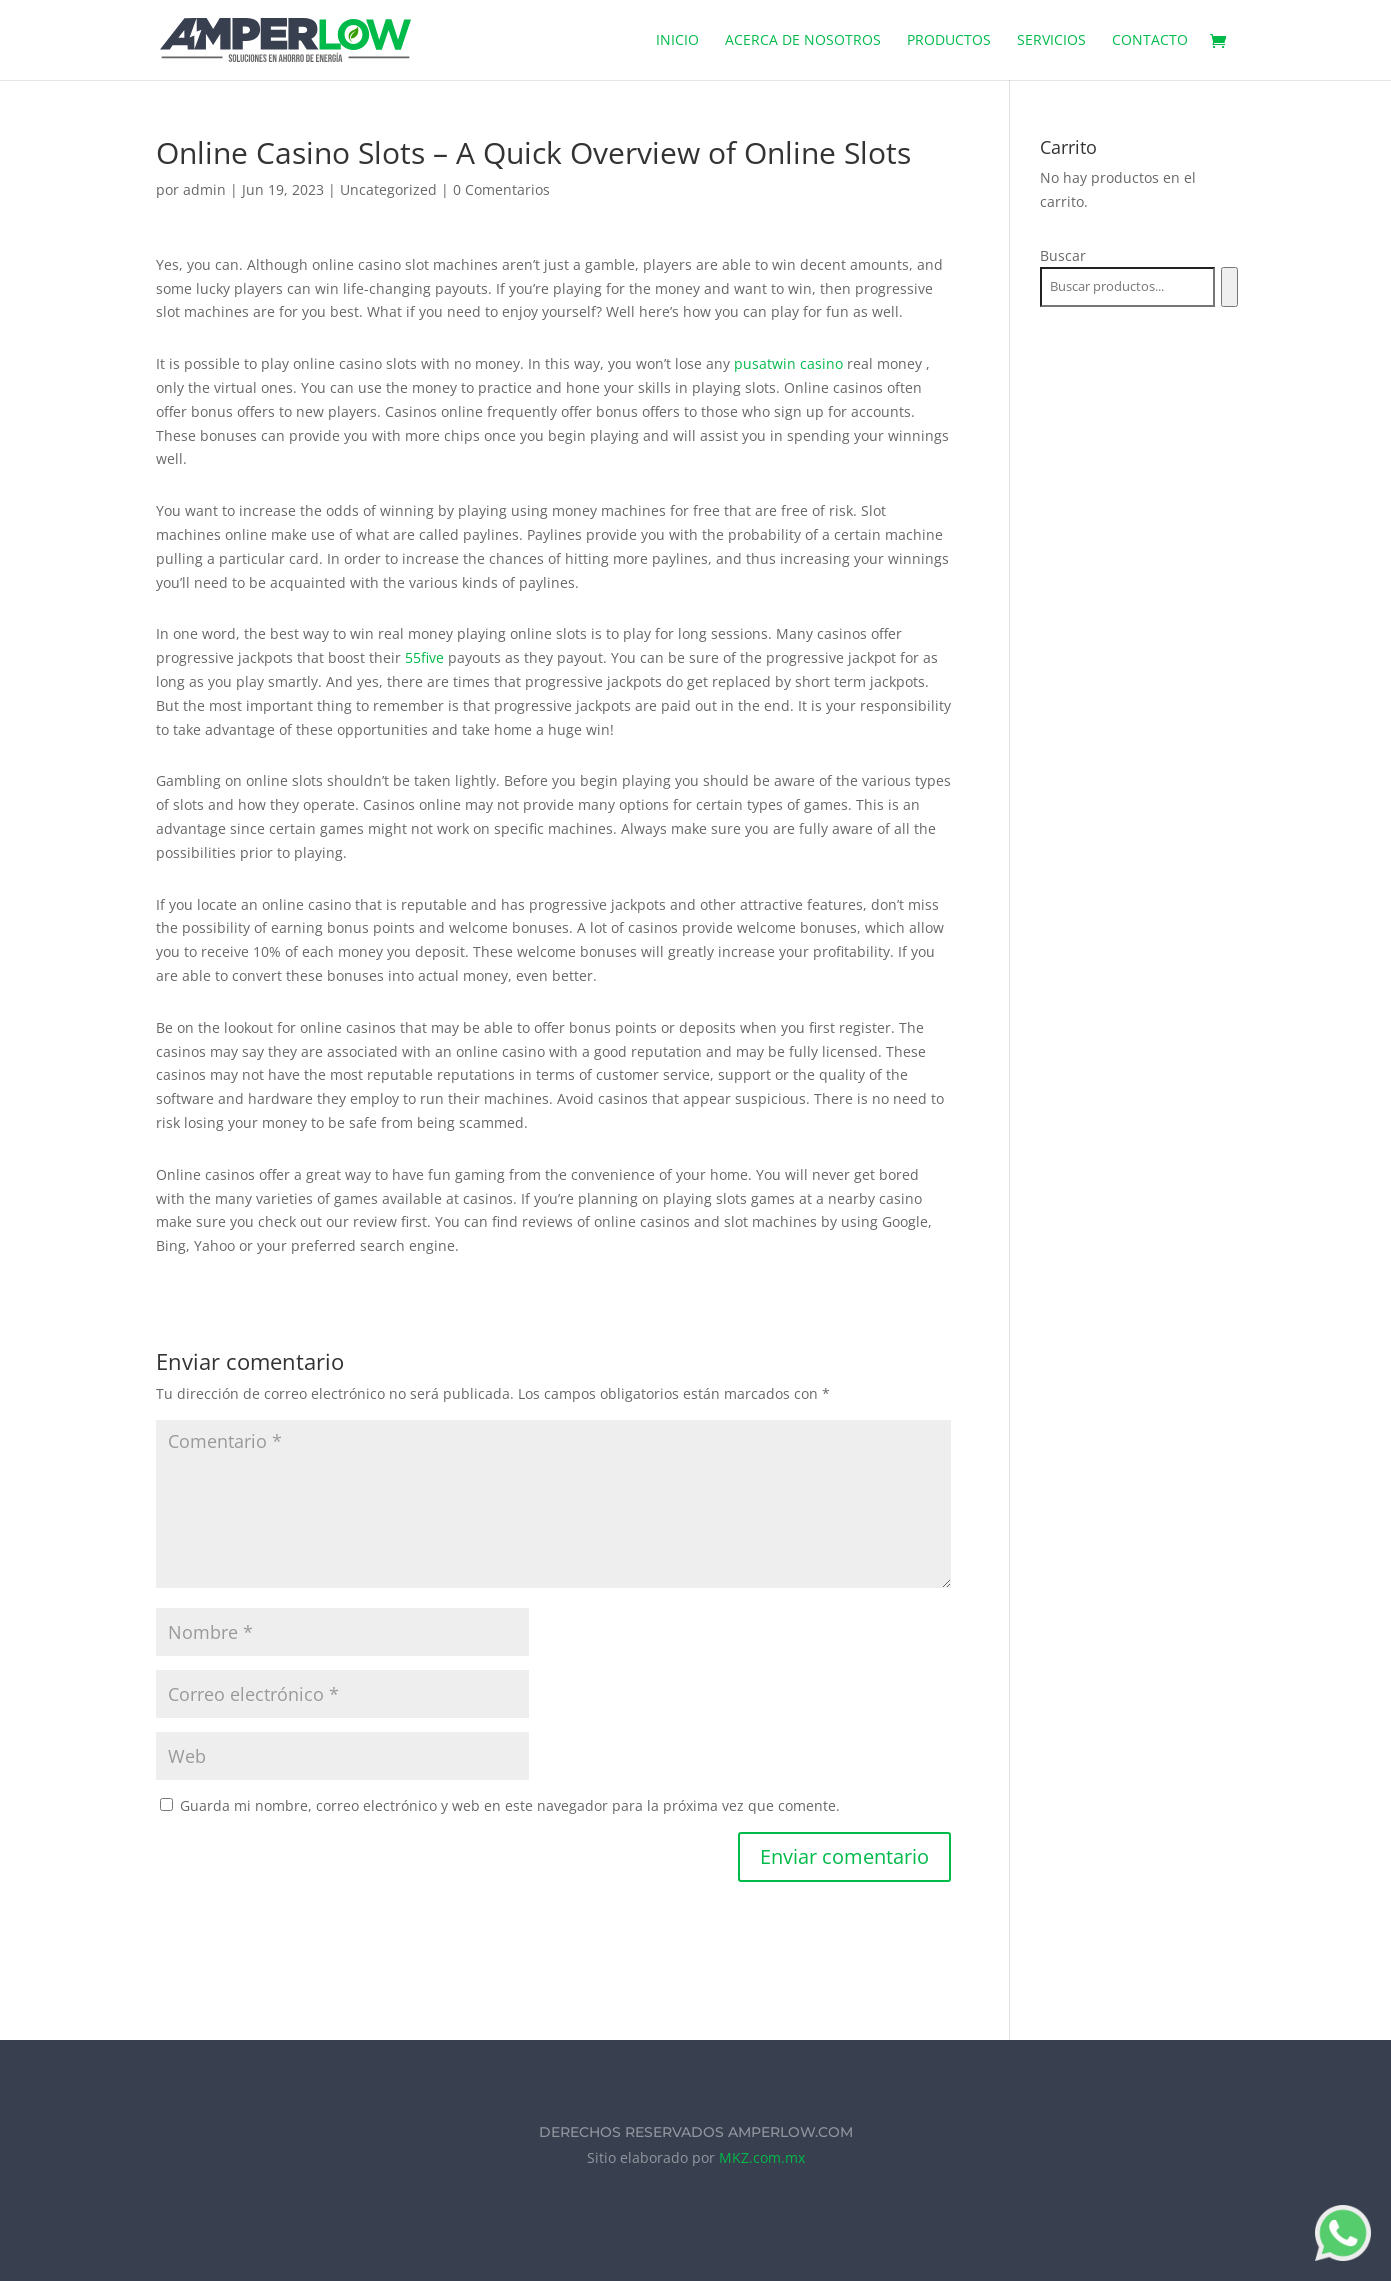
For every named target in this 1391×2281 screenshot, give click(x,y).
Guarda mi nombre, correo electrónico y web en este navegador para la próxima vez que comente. (510, 1805)
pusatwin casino (788, 363)
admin (204, 189)
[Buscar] (1229, 287)
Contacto (1150, 41)
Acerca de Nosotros (803, 41)
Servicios (1051, 41)
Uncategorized (388, 189)
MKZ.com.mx (762, 2157)
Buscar (1063, 255)
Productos (949, 41)
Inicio (677, 41)
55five (424, 657)
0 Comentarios (501, 189)
